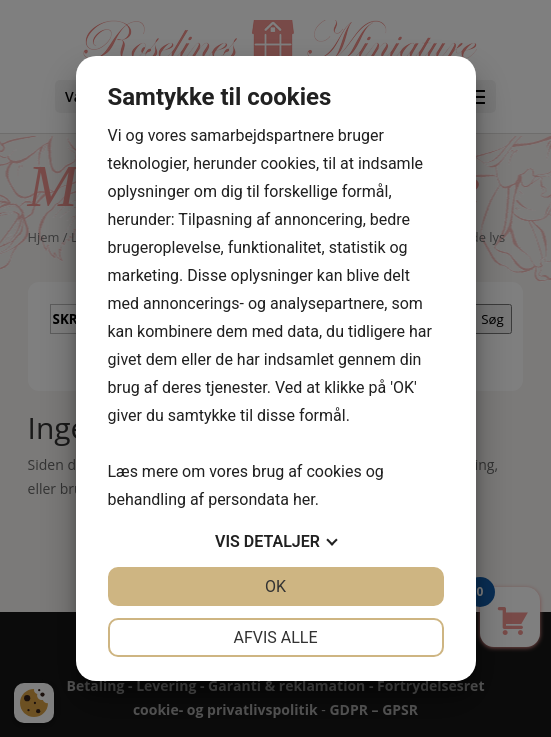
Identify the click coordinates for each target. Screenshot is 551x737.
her (304, 499)
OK (275, 586)
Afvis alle (275, 637)
